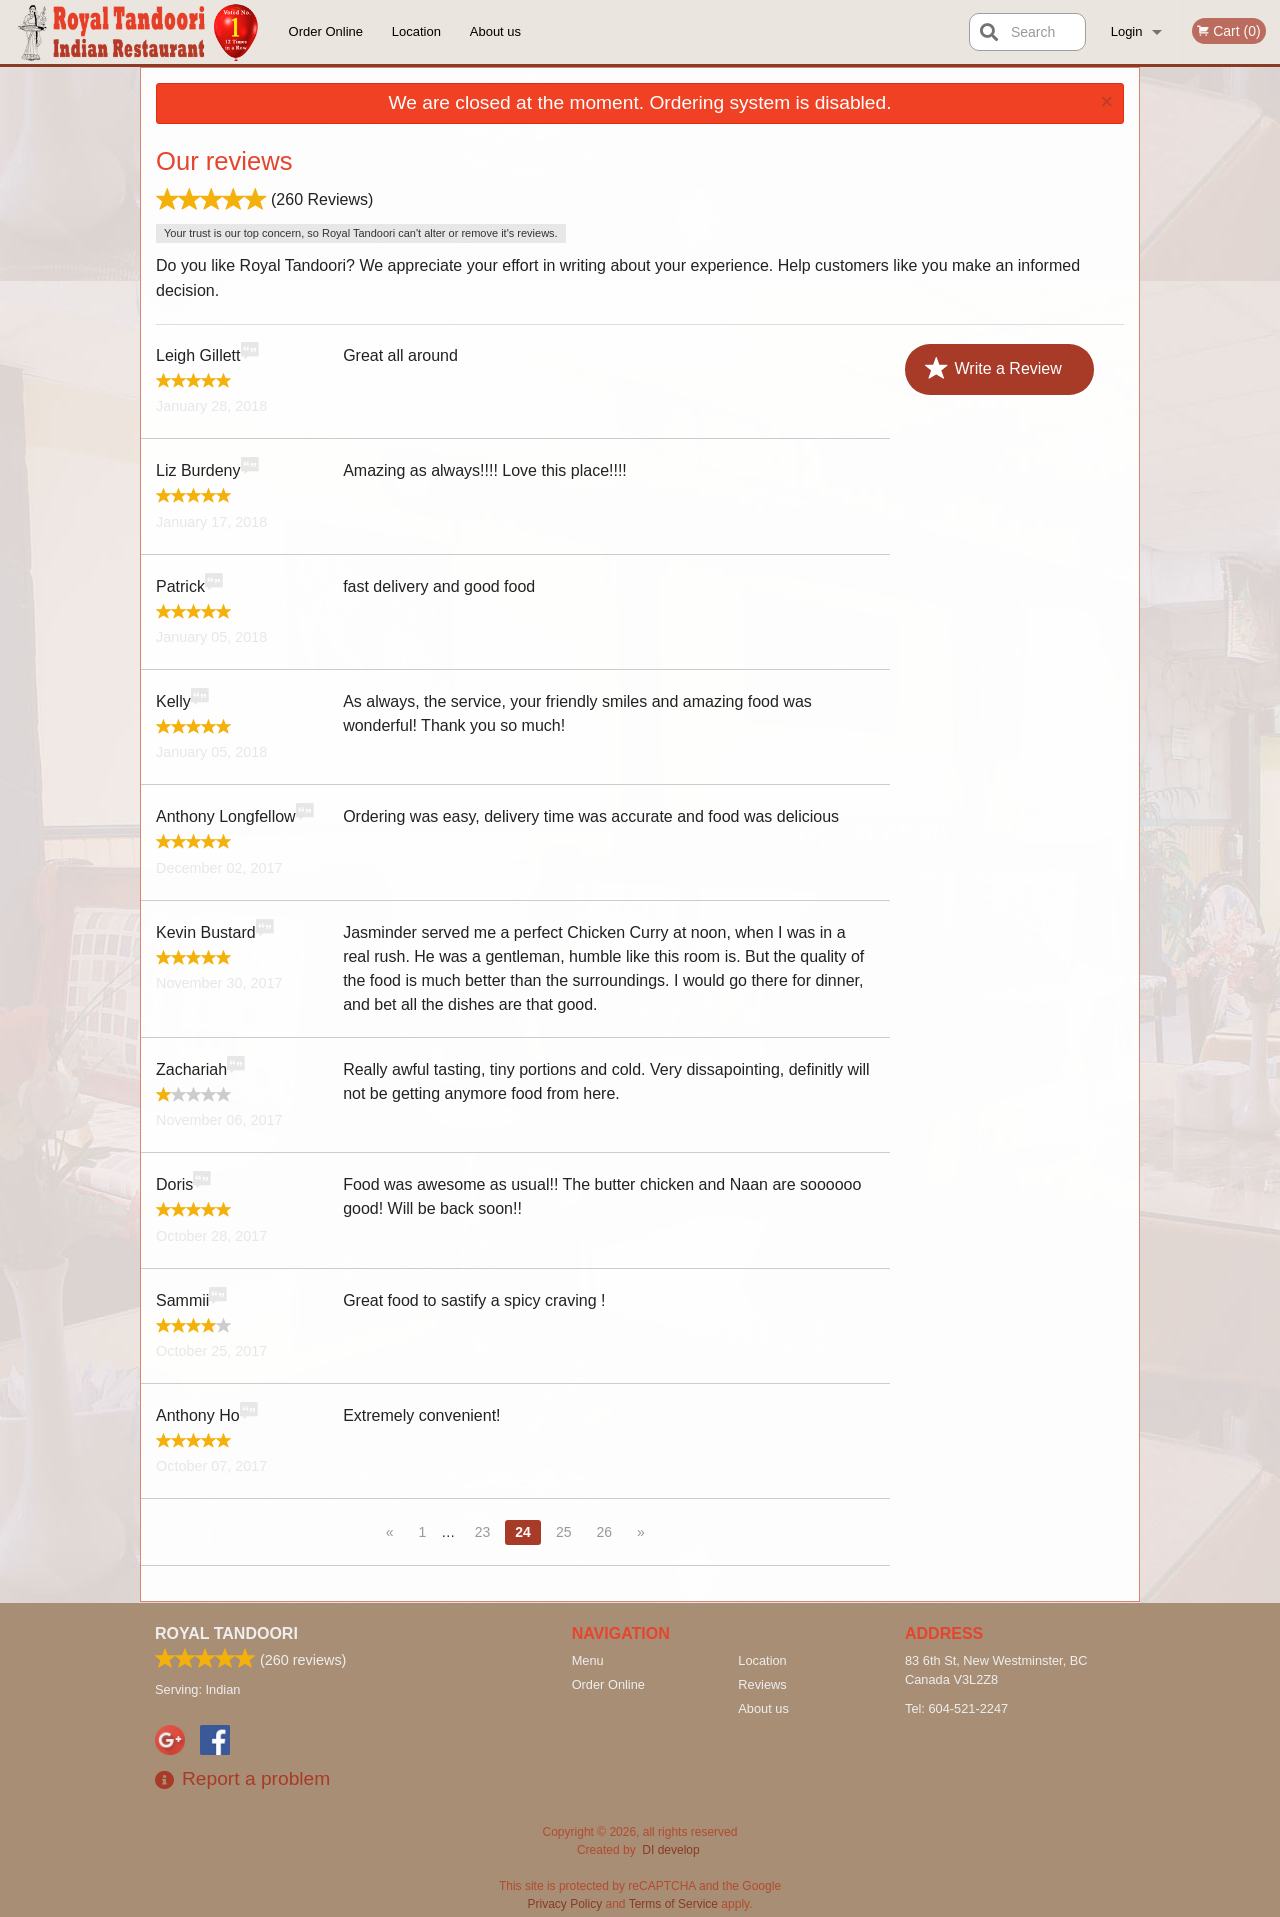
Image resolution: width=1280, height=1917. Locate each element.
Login (1127, 31)
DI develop (670, 1850)
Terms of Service (673, 1904)
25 (564, 1532)
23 (483, 1532)
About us (495, 31)
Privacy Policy (565, 1904)
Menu (588, 1660)
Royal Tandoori (226, 1633)
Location (416, 31)
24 (523, 1532)
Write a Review (993, 369)
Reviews (762, 1684)
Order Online (326, 31)
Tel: (956, 1708)
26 (604, 1532)
